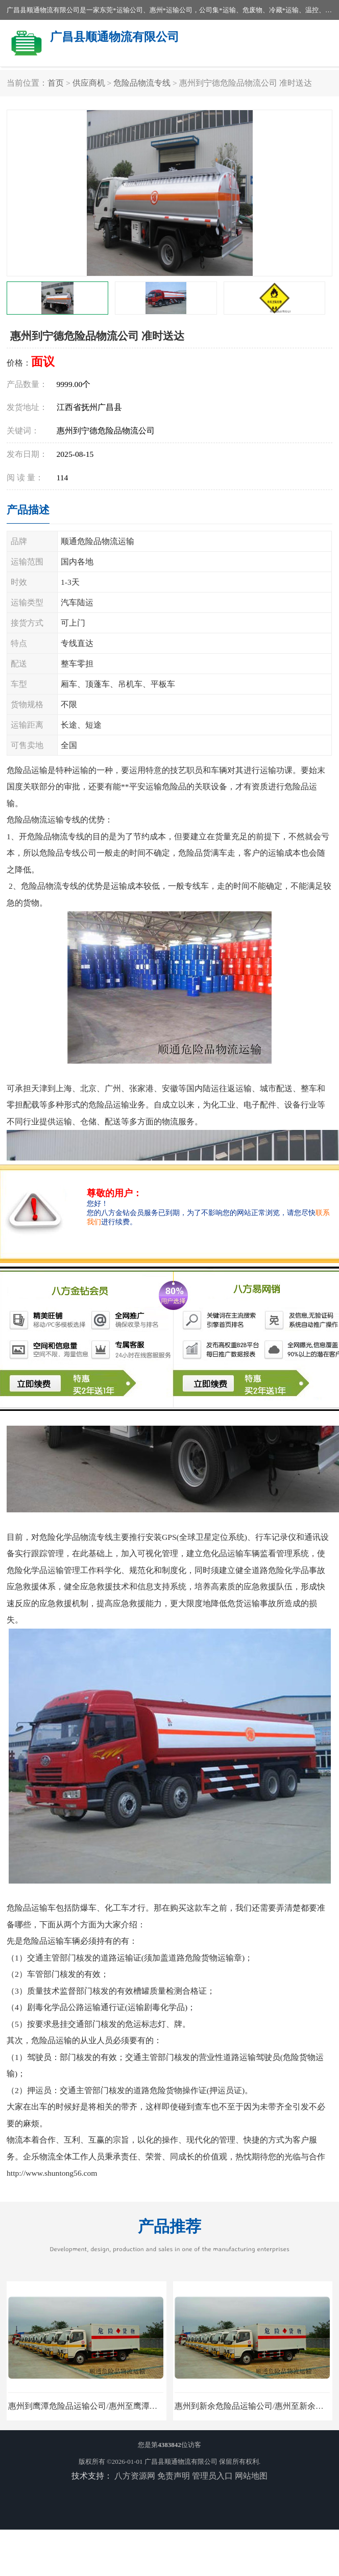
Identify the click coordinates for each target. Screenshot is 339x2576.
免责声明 (173, 2475)
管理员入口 (212, 2475)
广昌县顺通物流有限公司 (180, 2461)
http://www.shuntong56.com (52, 2173)
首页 (55, 83)
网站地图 (251, 2475)
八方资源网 (134, 2475)
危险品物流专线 (142, 83)
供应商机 (88, 83)
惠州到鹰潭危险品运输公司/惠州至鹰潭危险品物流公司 (107, 2406)
